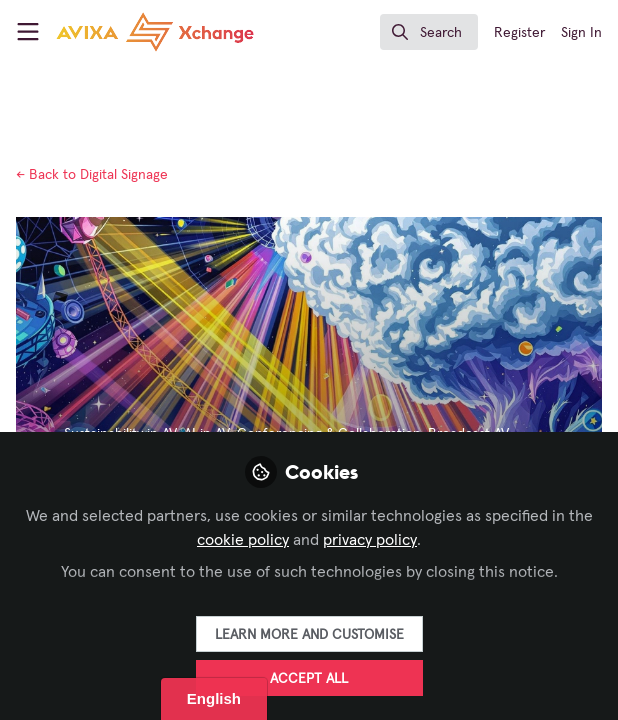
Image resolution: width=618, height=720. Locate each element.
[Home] (155, 32)
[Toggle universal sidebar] (28, 32)
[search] (429, 32)
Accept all (309, 679)
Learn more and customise (309, 635)
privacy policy (370, 540)
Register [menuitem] (519, 33)
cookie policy (243, 540)
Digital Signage (92, 175)
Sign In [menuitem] (581, 33)
